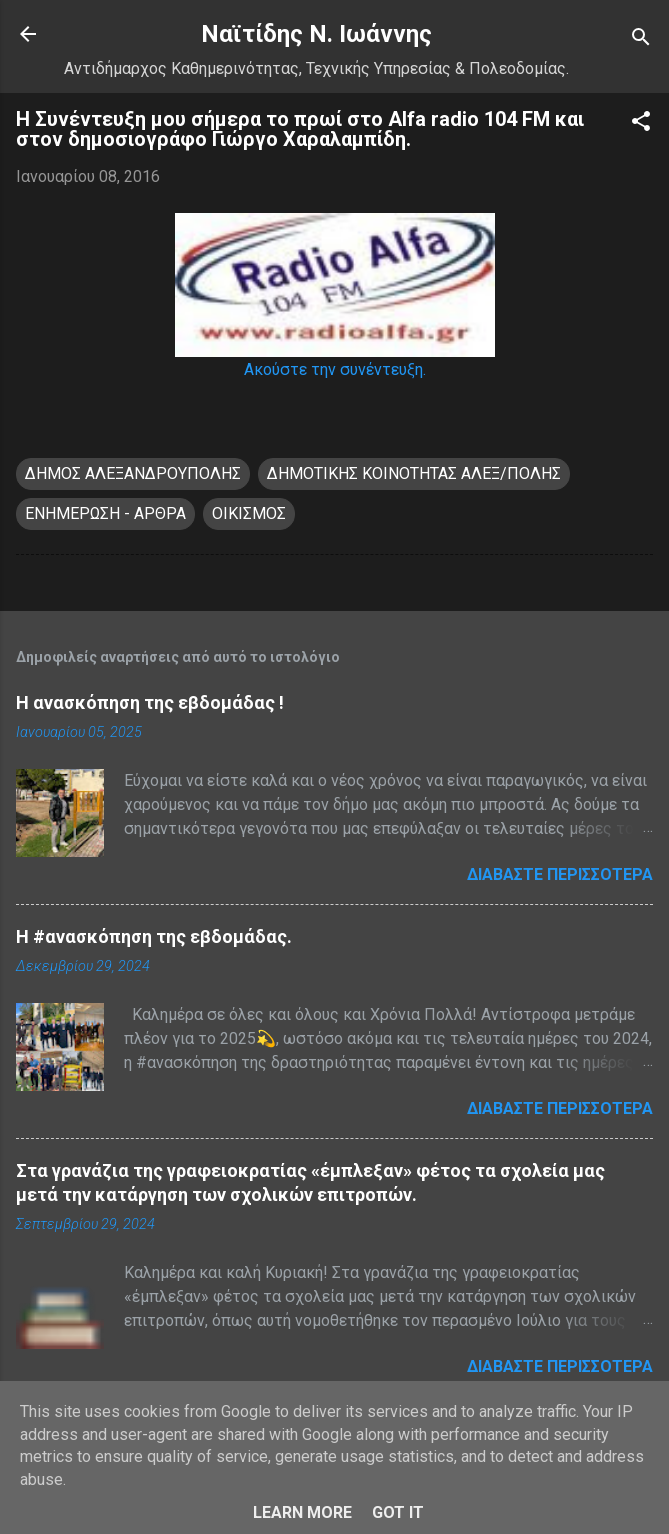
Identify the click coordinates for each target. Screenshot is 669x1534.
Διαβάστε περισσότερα (560, 874)
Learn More (302, 1512)
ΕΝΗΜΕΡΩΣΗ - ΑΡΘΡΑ (105, 513)
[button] (641, 124)
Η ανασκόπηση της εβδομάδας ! (150, 702)
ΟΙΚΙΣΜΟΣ (249, 513)
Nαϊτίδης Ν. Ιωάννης (316, 34)
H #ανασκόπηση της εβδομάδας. (154, 936)
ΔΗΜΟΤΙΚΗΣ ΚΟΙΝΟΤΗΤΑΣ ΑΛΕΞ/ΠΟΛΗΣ (414, 473)
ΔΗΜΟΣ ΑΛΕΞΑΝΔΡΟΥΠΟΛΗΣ (133, 473)
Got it (398, 1512)
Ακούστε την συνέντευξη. (335, 369)
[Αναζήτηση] (641, 40)
